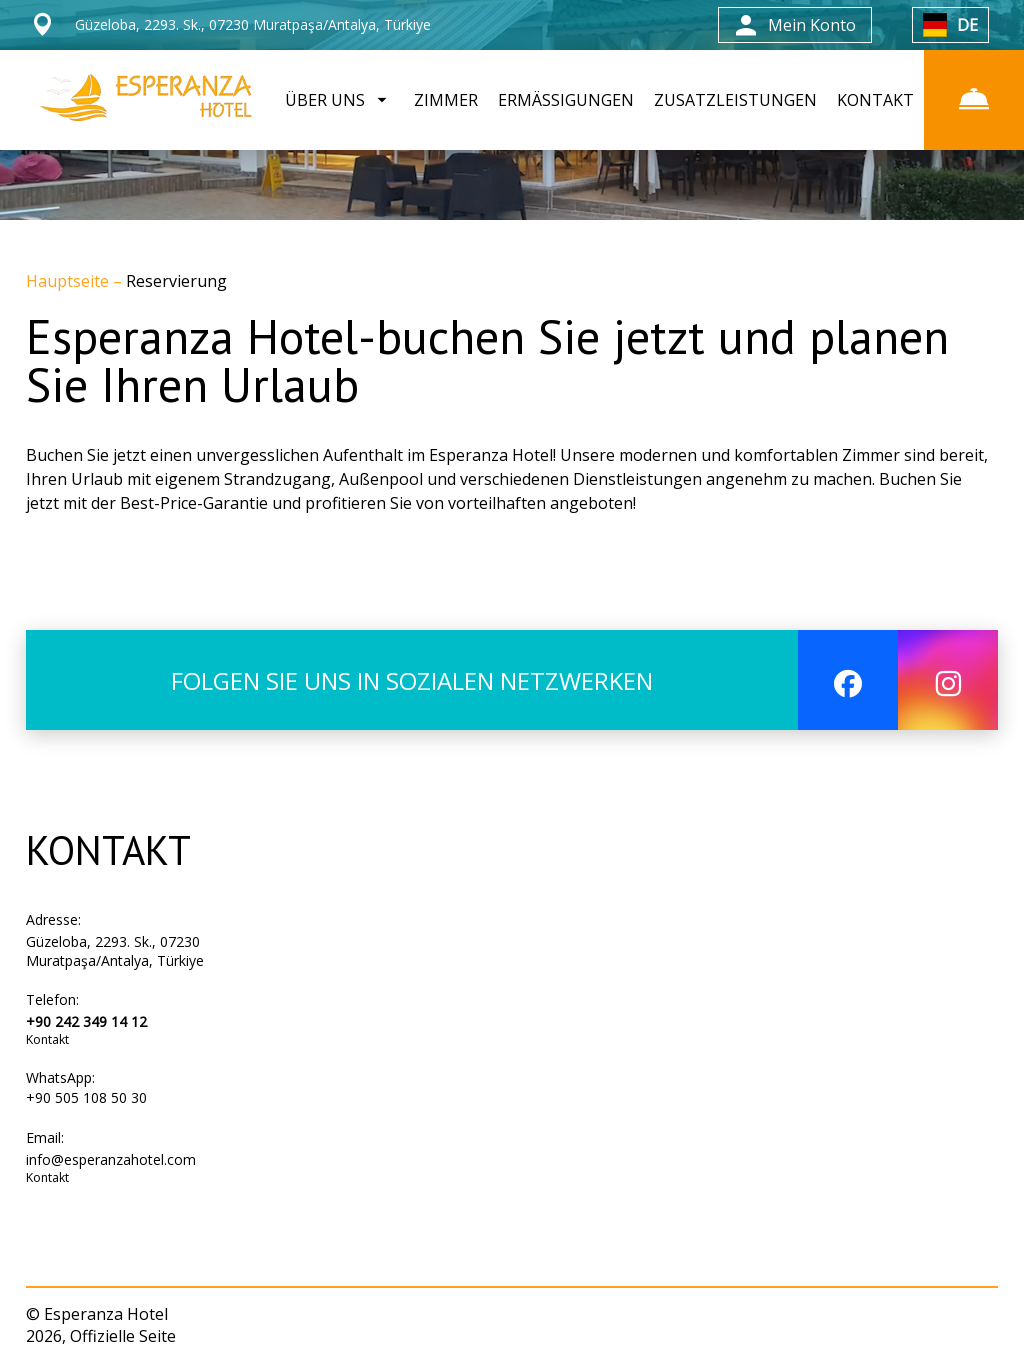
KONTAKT (875, 100)
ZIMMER (446, 100)
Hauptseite (69, 281)
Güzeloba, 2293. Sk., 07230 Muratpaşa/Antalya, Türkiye (115, 951)
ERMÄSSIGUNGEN (566, 100)
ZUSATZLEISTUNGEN (735, 100)
